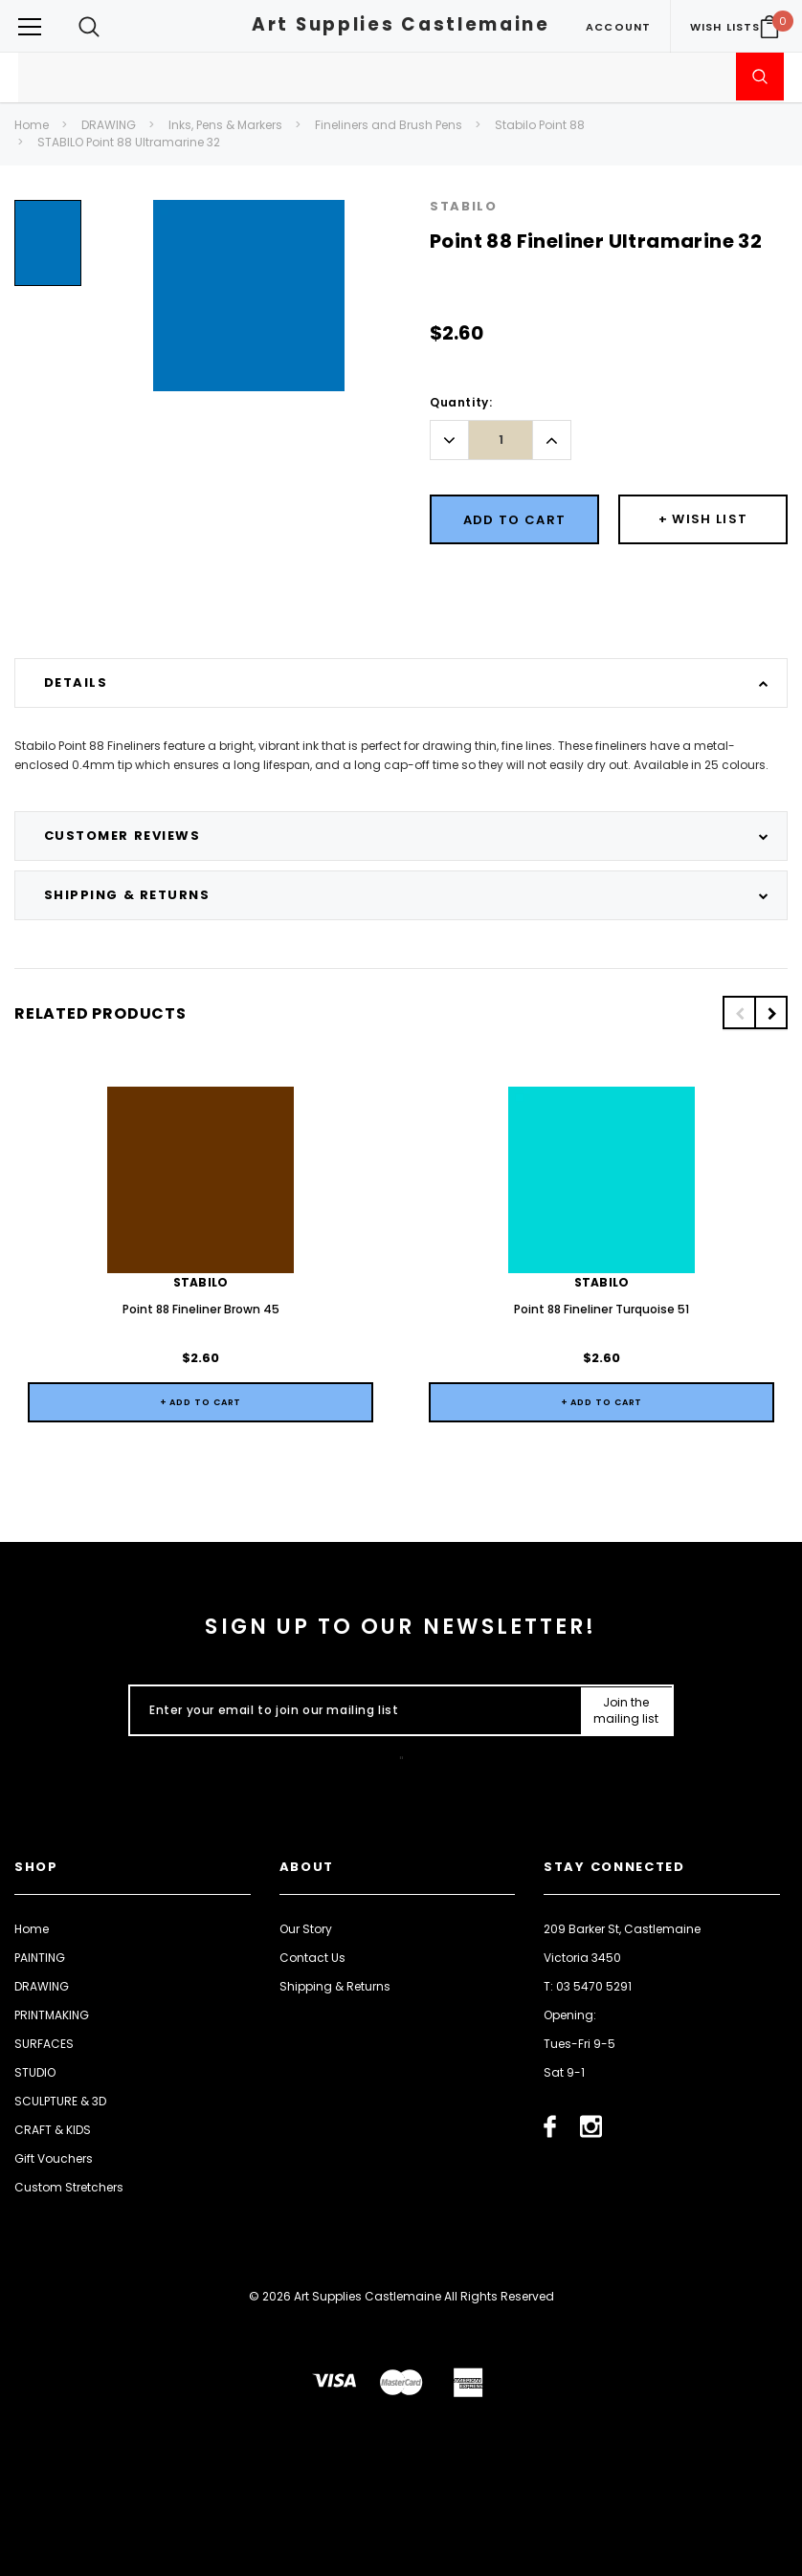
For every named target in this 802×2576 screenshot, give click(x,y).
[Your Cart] (769, 26)
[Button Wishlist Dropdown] (703, 519)
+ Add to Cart (201, 1402)
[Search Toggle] (89, 26)
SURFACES (44, 2043)
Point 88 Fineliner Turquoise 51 (601, 1309)
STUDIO (35, 2071)
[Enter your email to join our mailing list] (350, 1711)
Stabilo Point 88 (540, 125)
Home (31, 125)
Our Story (305, 1928)
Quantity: (461, 402)
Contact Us (312, 1957)
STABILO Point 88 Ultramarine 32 (128, 142)
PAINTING (39, 1957)
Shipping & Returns (334, 1985)
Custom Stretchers (68, 2186)
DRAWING (108, 125)
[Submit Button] (626, 1711)
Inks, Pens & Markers (225, 125)
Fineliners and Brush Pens (388, 125)
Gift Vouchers (53, 2157)
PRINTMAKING (51, 2014)
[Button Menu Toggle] (29, 26)
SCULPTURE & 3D (60, 2100)
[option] (47, 250)
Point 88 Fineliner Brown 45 (201, 1309)
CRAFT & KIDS (52, 2129)
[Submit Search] (760, 76)
